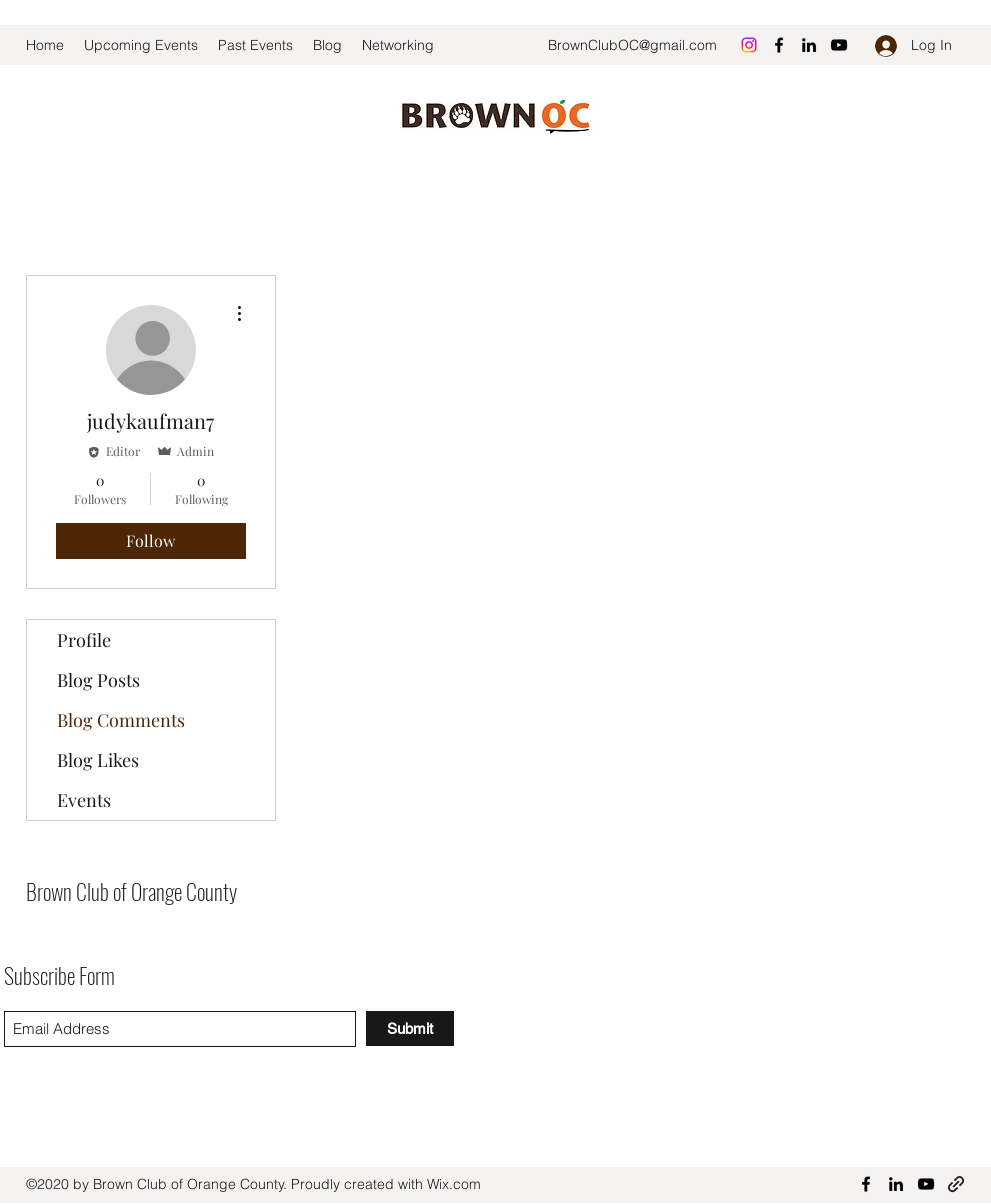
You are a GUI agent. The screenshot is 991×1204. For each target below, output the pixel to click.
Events (84, 800)
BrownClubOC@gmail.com (632, 45)
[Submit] (410, 1028)
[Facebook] (779, 45)
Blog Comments (121, 720)
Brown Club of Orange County (131, 891)
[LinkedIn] (809, 45)
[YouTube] (839, 45)
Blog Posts (98, 680)
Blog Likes (98, 760)
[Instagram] (749, 45)
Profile (84, 640)
